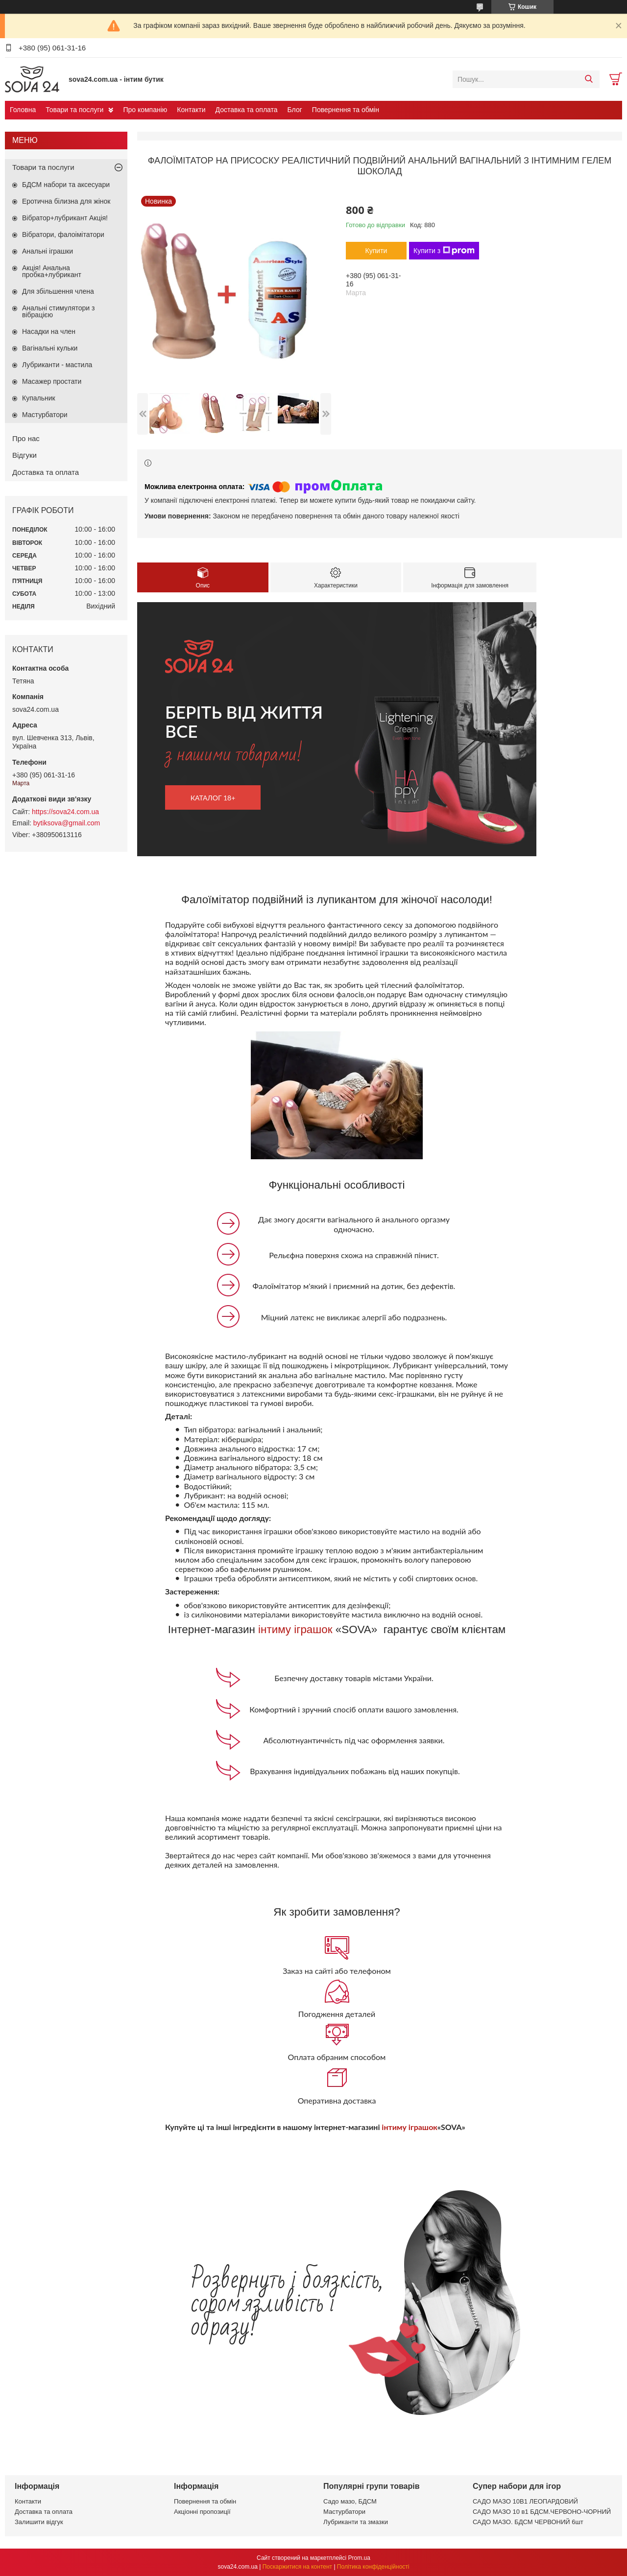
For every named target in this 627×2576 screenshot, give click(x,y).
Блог (295, 110)
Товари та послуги (74, 110)
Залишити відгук (39, 2522)
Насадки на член (48, 331)
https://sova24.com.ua (65, 812)
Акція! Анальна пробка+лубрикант (51, 271)
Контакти (191, 110)
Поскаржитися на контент (297, 2566)
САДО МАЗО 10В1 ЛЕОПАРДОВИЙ (525, 2501)
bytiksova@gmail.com (66, 823)
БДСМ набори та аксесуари (66, 184)
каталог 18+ (213, 798)
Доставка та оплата (247, 110)
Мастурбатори (45, 415)
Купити (376, 251)
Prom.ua (359, 2557)
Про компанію (145, 110)
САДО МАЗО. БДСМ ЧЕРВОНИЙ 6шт (528, 2522)
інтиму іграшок (295, 1629)
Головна (23, 110)
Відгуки (24, 455)
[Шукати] (589, 79)
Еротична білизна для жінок (66, 201)
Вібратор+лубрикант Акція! (65, 218)
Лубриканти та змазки (355, 2522)
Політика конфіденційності (373, 2566)
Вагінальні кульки (49, 348)
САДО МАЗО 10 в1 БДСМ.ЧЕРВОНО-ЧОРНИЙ (542, 2511)
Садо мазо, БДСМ (350, 2501)
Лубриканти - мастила (57, 365)
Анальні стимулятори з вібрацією (58, 311)
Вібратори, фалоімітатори (63, 234)
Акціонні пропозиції (202, 2511)
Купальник (38, 398)
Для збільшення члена (58, 291)
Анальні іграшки (47, 251)
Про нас (26, 438)
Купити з (444, 250)
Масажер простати (51, 381)
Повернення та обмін (345, 110)
